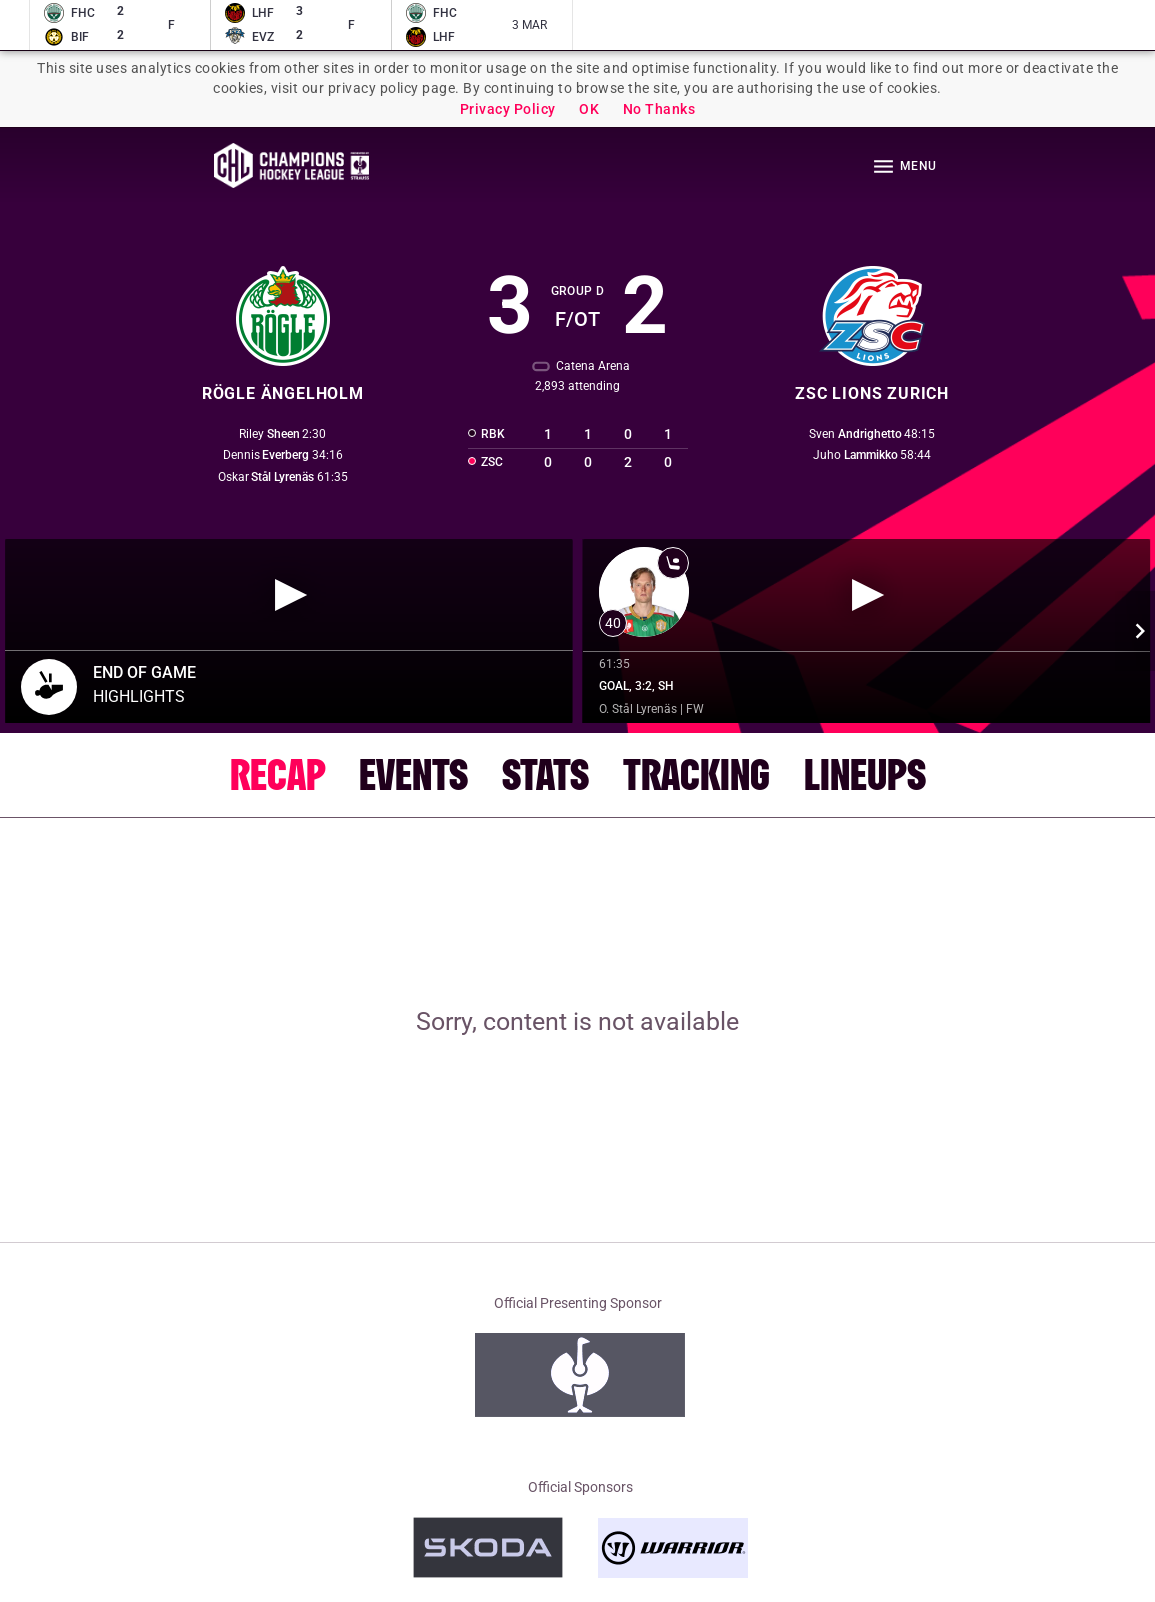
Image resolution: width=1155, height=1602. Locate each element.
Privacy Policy (508, 109)
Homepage (291, 165)
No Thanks (659, 109)
